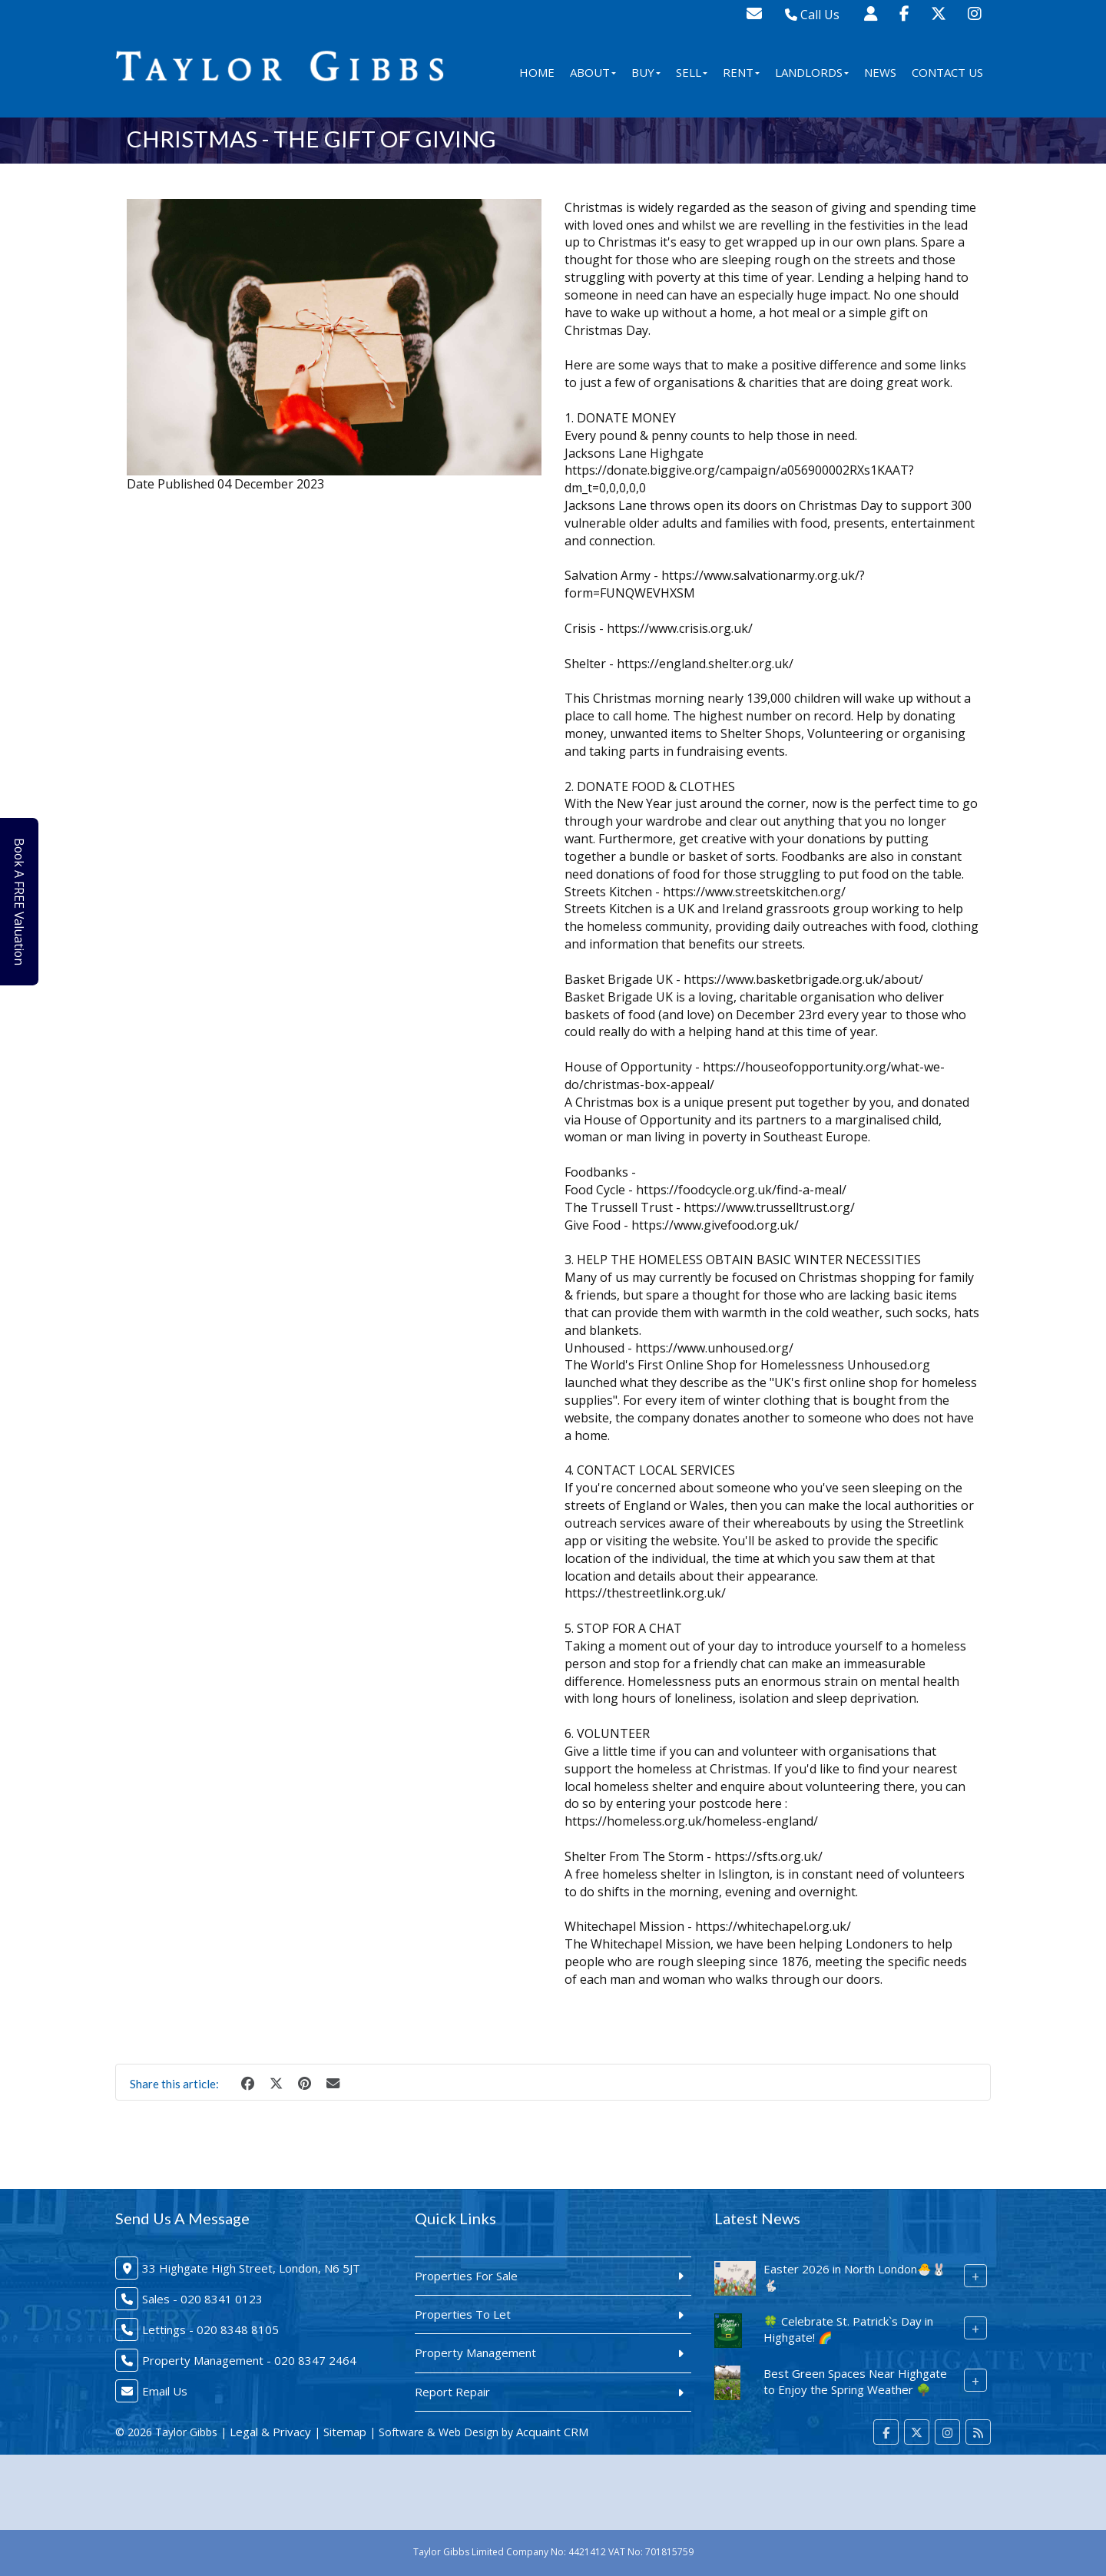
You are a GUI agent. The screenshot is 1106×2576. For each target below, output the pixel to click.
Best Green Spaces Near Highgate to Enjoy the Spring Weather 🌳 (855, 2381)
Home (537, 72)
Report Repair (452, 2391)
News (880, 72)
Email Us (164, 2391)
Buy (646, 72)
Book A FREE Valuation (24, 901)
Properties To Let (463, 2314)
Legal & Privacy (270, 2431)
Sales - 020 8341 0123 (202, 2298)
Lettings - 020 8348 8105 (210, 2329)
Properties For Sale (466, 2275)
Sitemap (344, 2431)
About (593, 72)
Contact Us (947, 72)
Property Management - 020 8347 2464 (249, 2360)
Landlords (812, 72)
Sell (691, 72)
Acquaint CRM (552, 2431)
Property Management (475, 2352)
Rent (741, 72)
